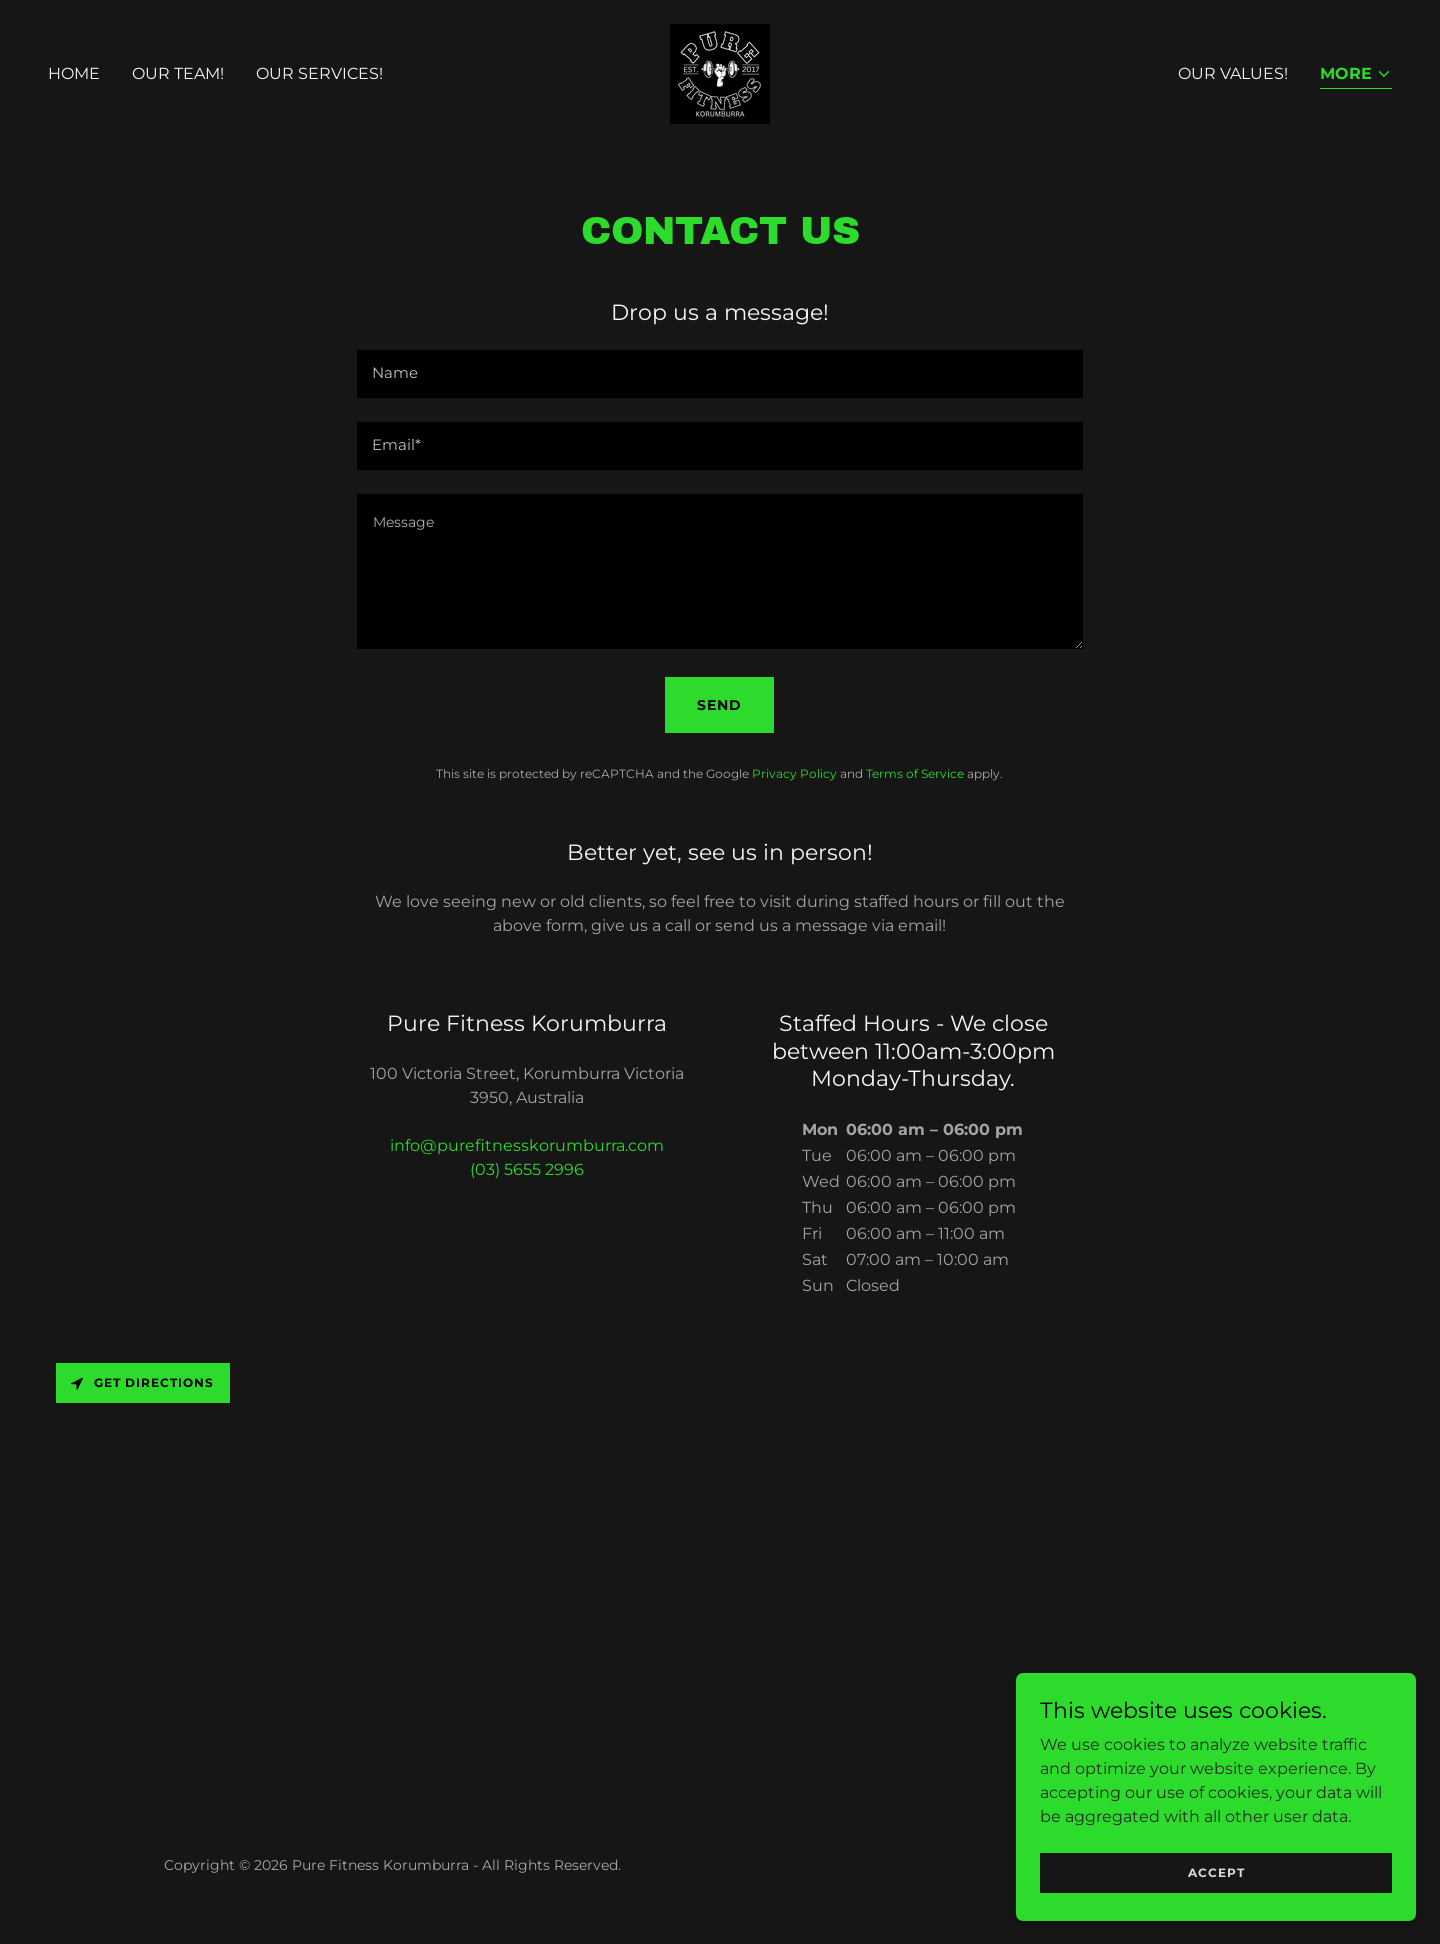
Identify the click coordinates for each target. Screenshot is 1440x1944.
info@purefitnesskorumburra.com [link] (527, 1145)
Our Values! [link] (1233, 73)
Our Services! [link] (319, 73)
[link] (720, 72)
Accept (1216, 1872)
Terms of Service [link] (915, 773)
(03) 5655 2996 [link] (527, 1169)
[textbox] (719, 374)
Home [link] (74, 73)
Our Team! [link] (178, 73)
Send (719, 705)
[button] (1356, 75)
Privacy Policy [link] (794, 773)
